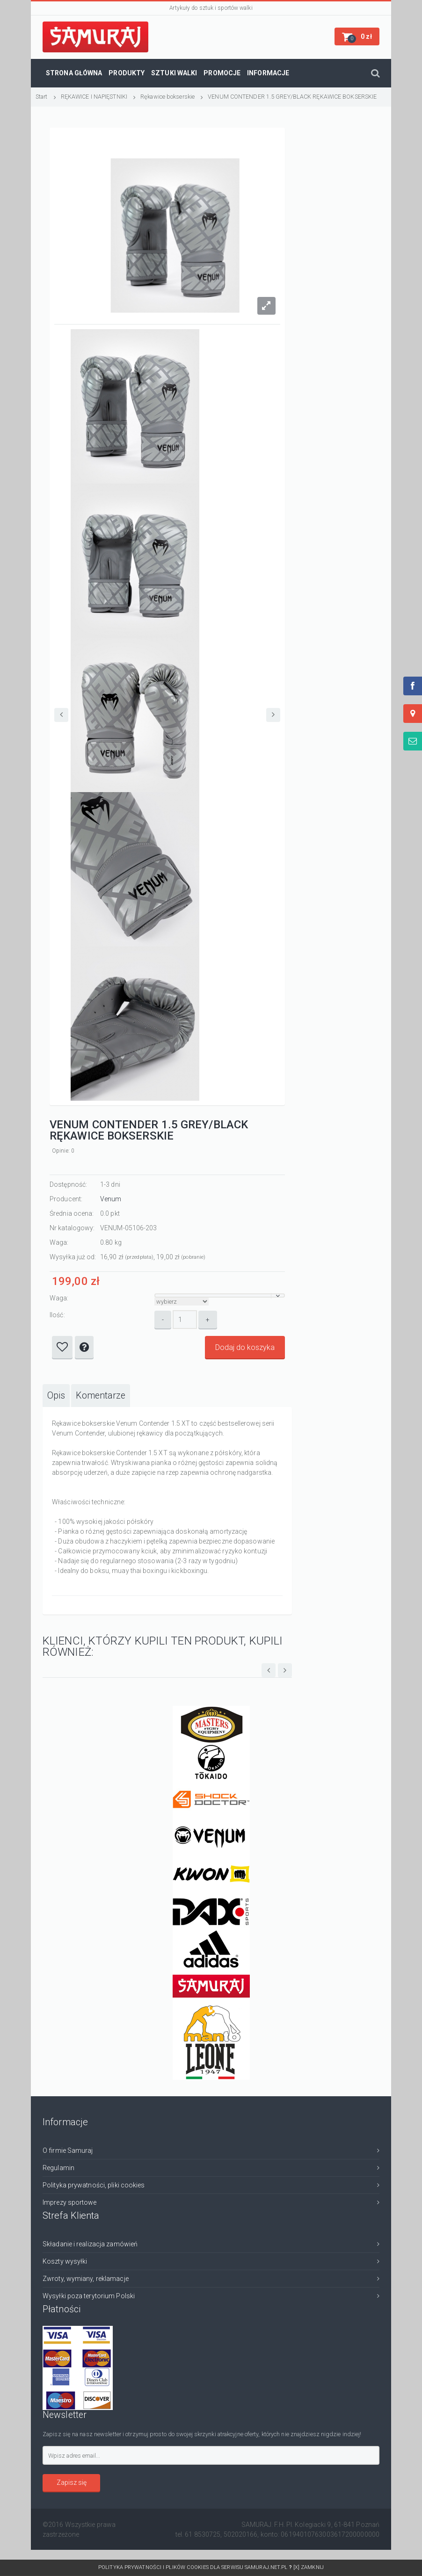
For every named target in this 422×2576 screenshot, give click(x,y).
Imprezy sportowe (70, 2202)
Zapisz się (72, 2482)
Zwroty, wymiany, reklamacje (86, 2278)
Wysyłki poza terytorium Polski (89, 2296)
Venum (111, 1199)
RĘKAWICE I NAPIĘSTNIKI (94, 96)
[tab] (56, 1395)
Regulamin (58, 2168)
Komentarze (100, 1395)
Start (42, 96)
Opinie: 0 (63, 1150)
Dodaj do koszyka (245, 1347)
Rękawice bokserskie (167, 96)
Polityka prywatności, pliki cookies (94, 2185)
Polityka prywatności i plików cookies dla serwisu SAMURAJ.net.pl (195, 2567)
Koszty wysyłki (65, 2261)
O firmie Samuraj (68, 2150)
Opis (56, 1395)
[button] (357, 36)
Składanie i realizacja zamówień (90, 2244)
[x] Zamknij (308, 2567)
